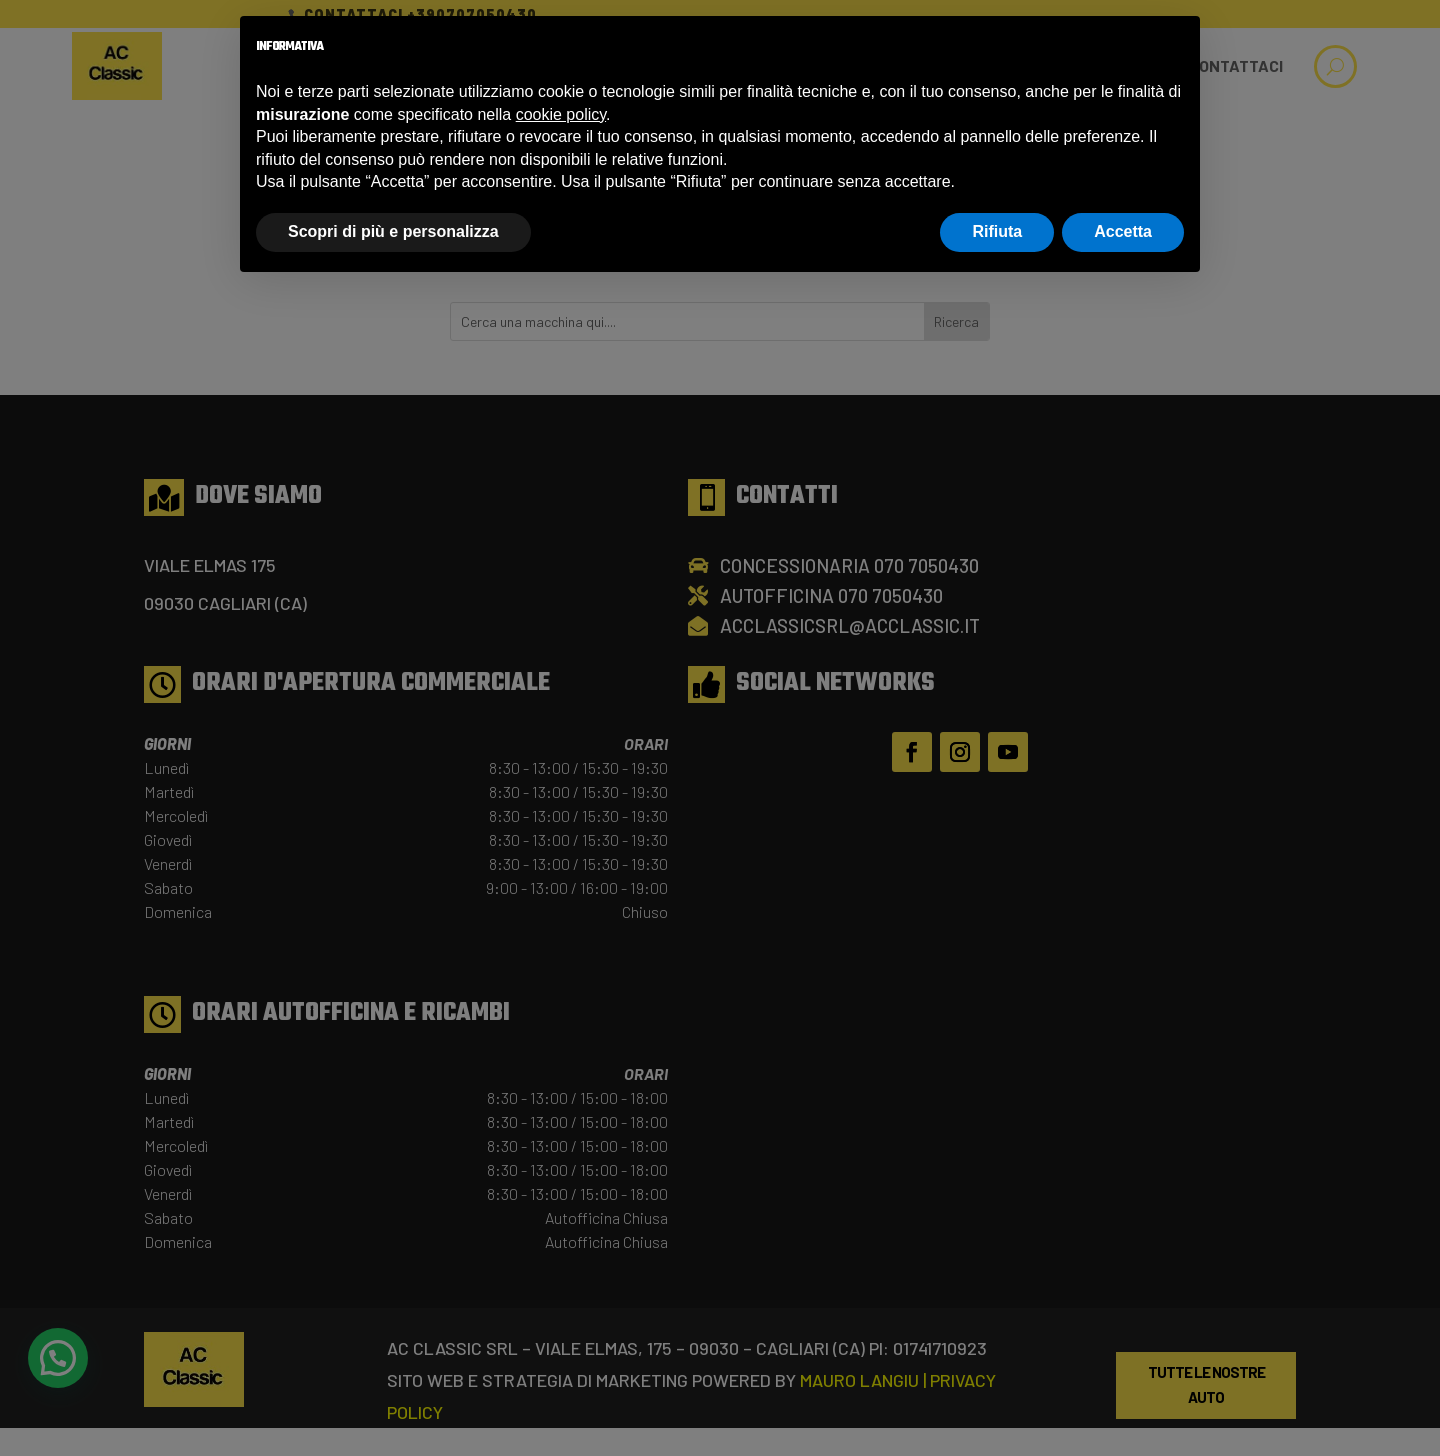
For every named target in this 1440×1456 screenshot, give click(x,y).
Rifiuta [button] (997, 231)
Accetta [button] (1123, 231)
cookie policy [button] (561, 114)
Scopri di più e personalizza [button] (393, 231)
